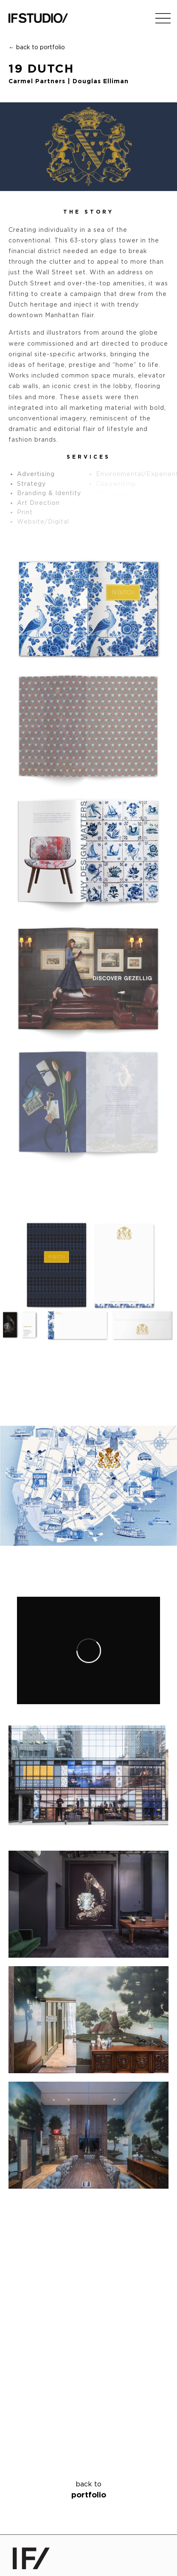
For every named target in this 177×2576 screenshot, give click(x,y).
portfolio (88, 2489)
